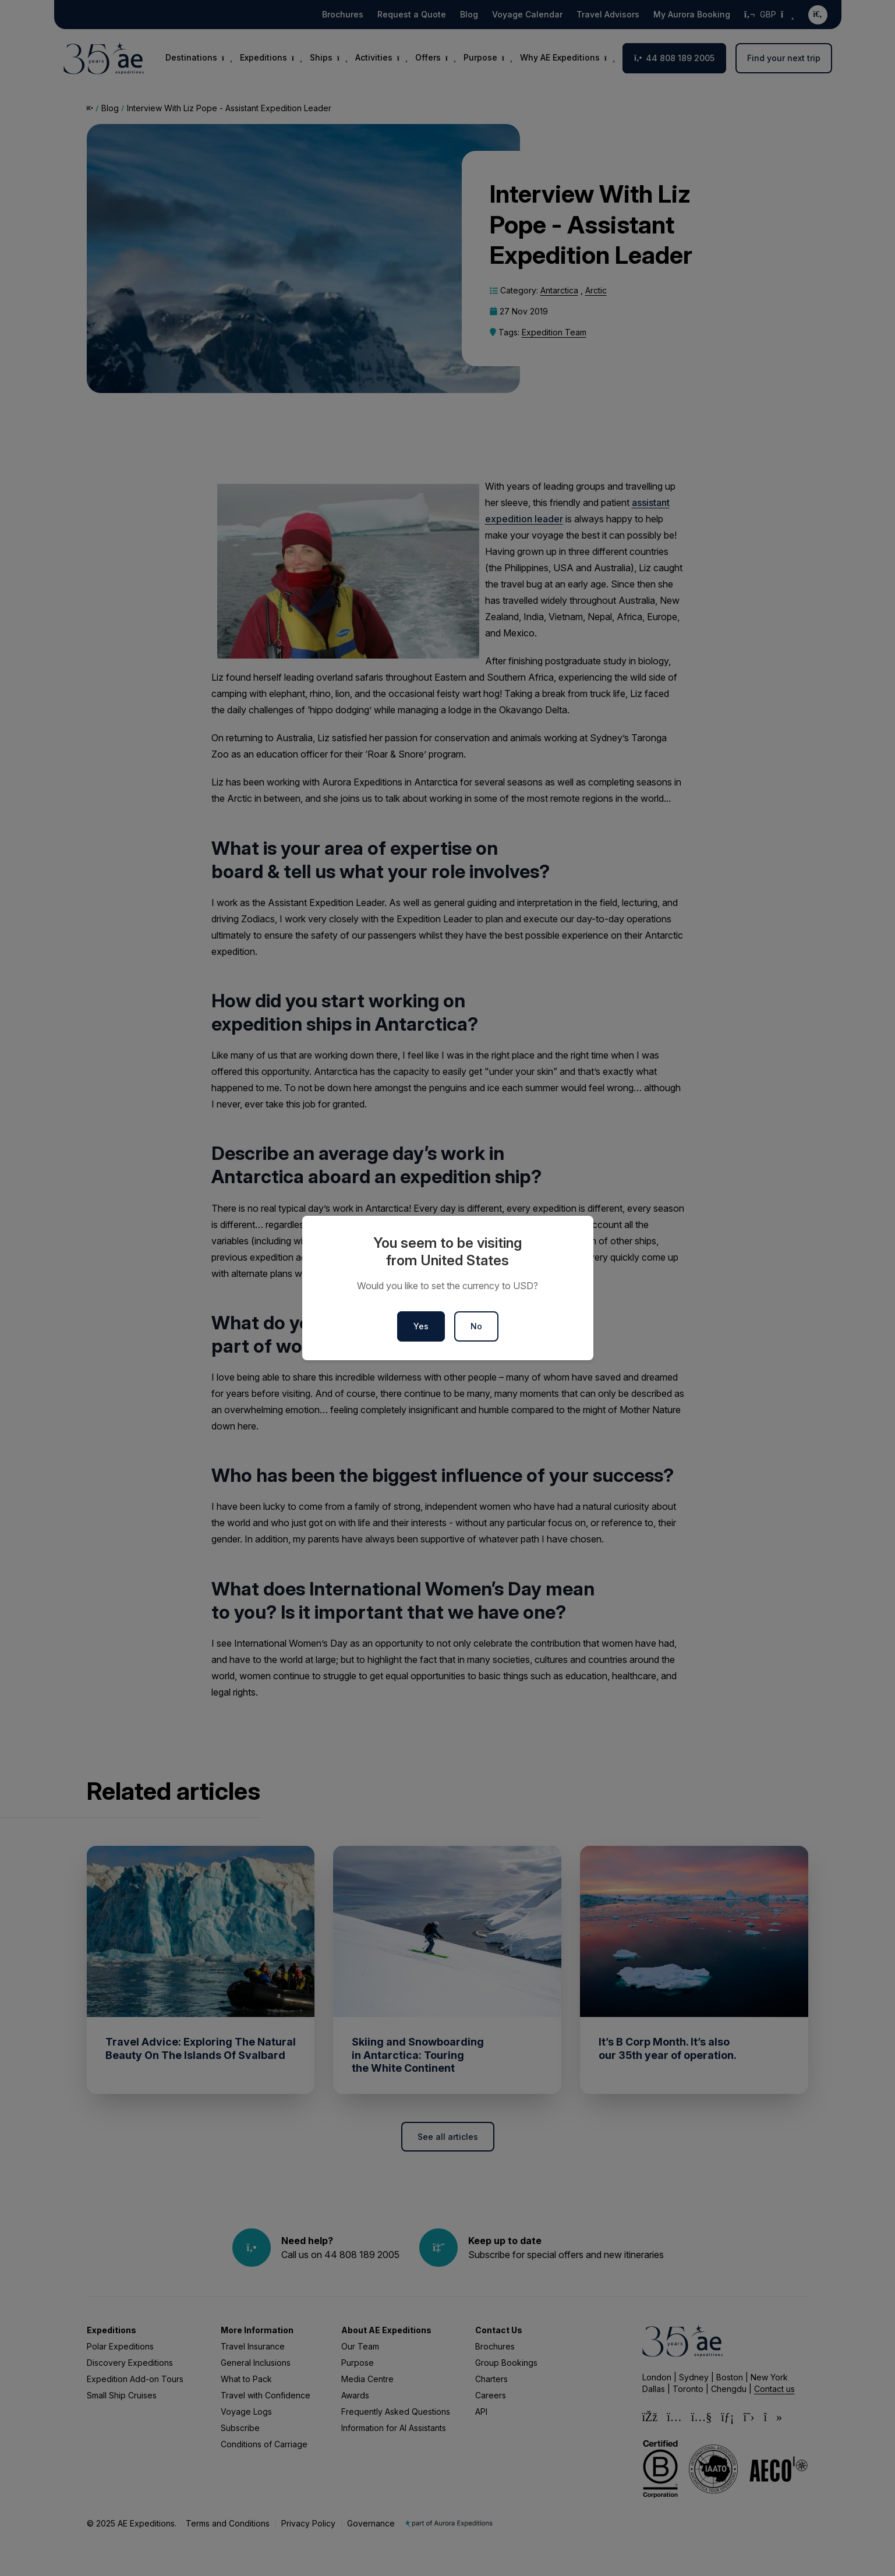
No (476, 1326)
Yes (421, 1326)
